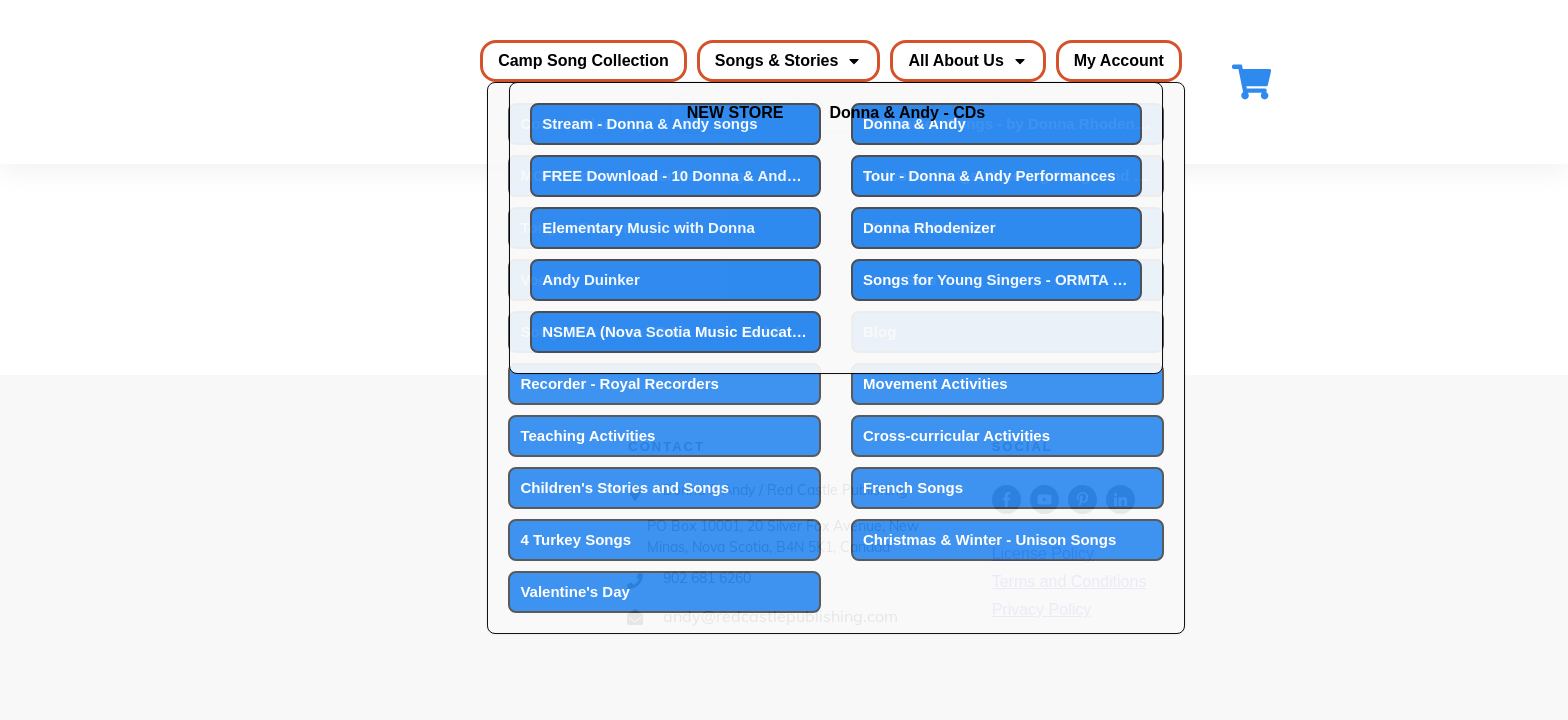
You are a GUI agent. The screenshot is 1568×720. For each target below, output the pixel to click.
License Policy (1043, 553)
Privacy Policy (1042, 609)
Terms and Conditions (1069, 581)
